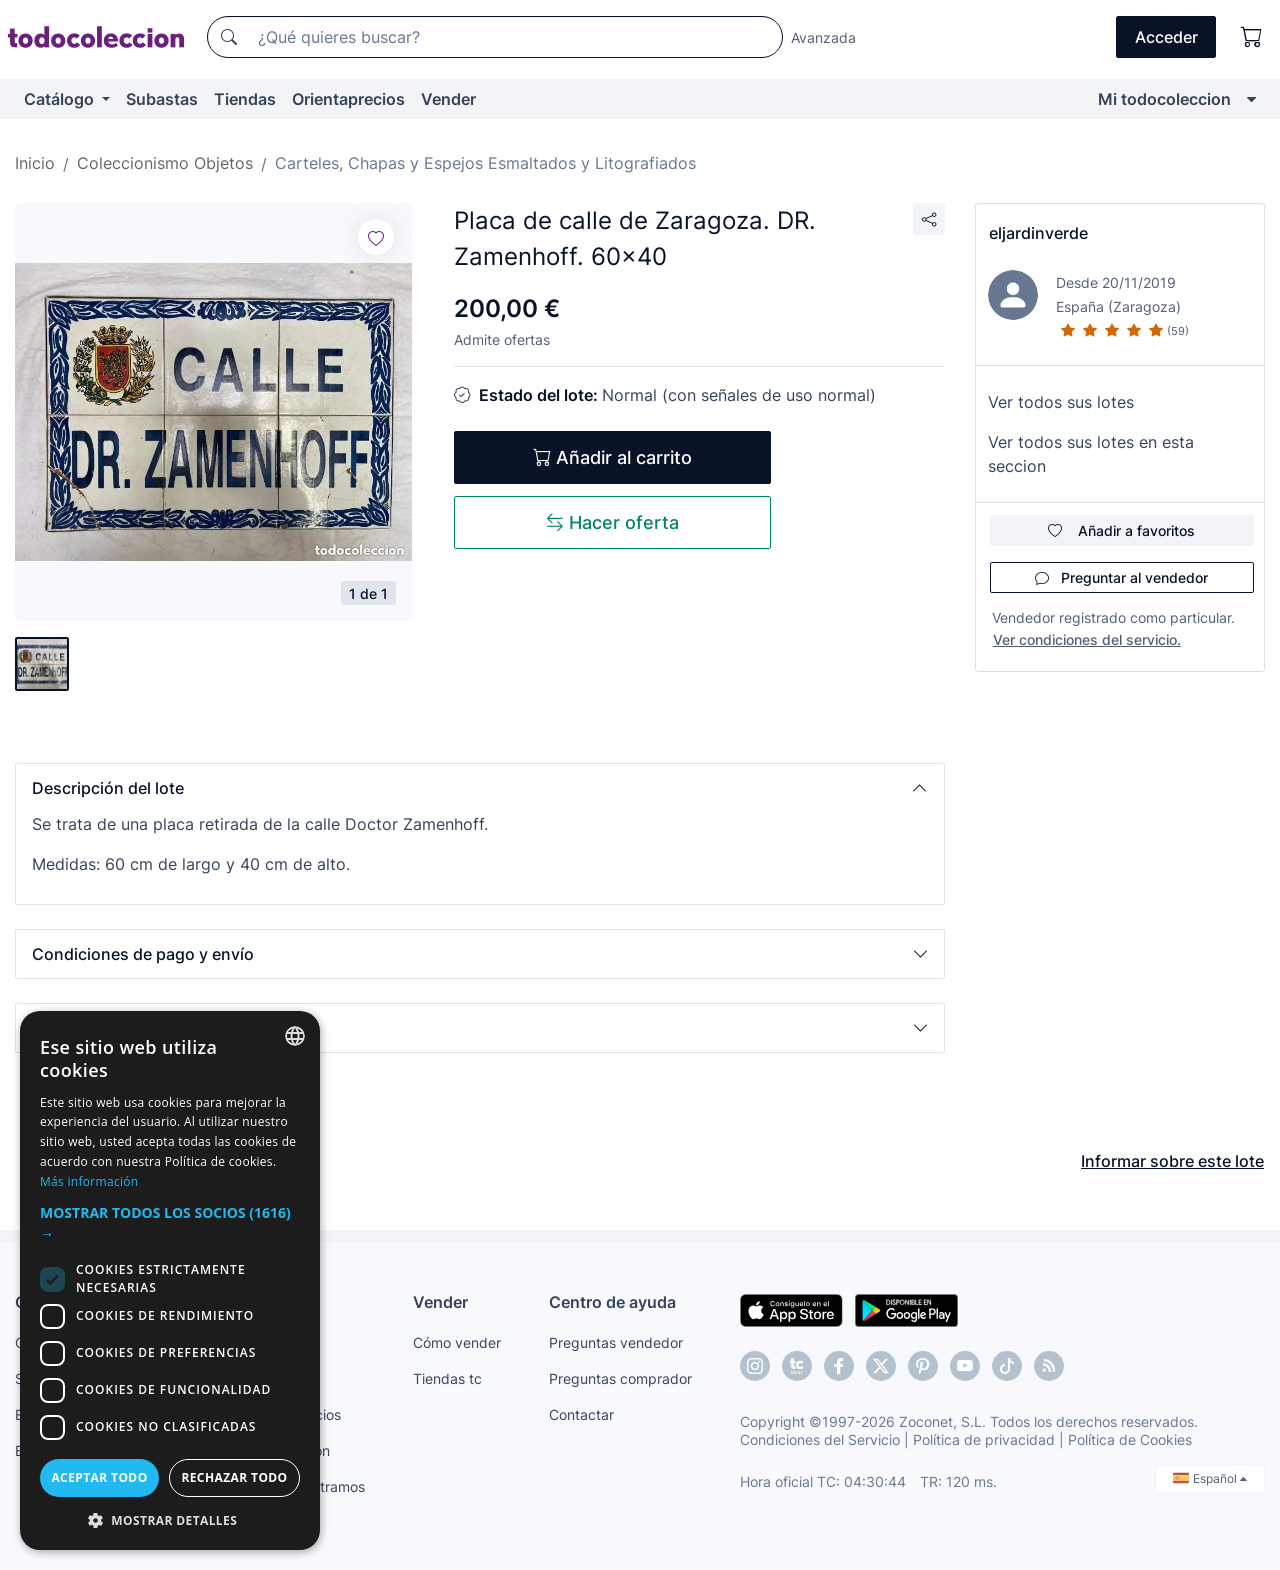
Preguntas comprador (620, 1378)
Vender (448, 99)
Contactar (581, 1414)
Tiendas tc (447, 1378)
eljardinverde (1038, 233)
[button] (480, 788)
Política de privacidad (984, 1439)
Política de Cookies (1130, 1439)
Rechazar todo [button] (234, 1477)
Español (1210, 1478)
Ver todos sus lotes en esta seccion (1091, 454)
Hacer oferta (612, 522)
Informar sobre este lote (1172, 1161)
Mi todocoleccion (1164, 99)
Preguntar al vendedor (1121, 577)
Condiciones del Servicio (820, 1439)
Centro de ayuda (612, 1302)
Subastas (162, 99)
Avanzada (823, 37)
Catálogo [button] (61, 99)
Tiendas (245, 99)
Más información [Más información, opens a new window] (89, 1181)
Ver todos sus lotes (1061, 402)
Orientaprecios (348, 99)
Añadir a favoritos (1121, 530)
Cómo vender (457, 1342)
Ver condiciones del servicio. (1087, 639)
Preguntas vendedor (616, 1342)
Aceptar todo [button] (99, 1477)
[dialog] (170, 1280)
